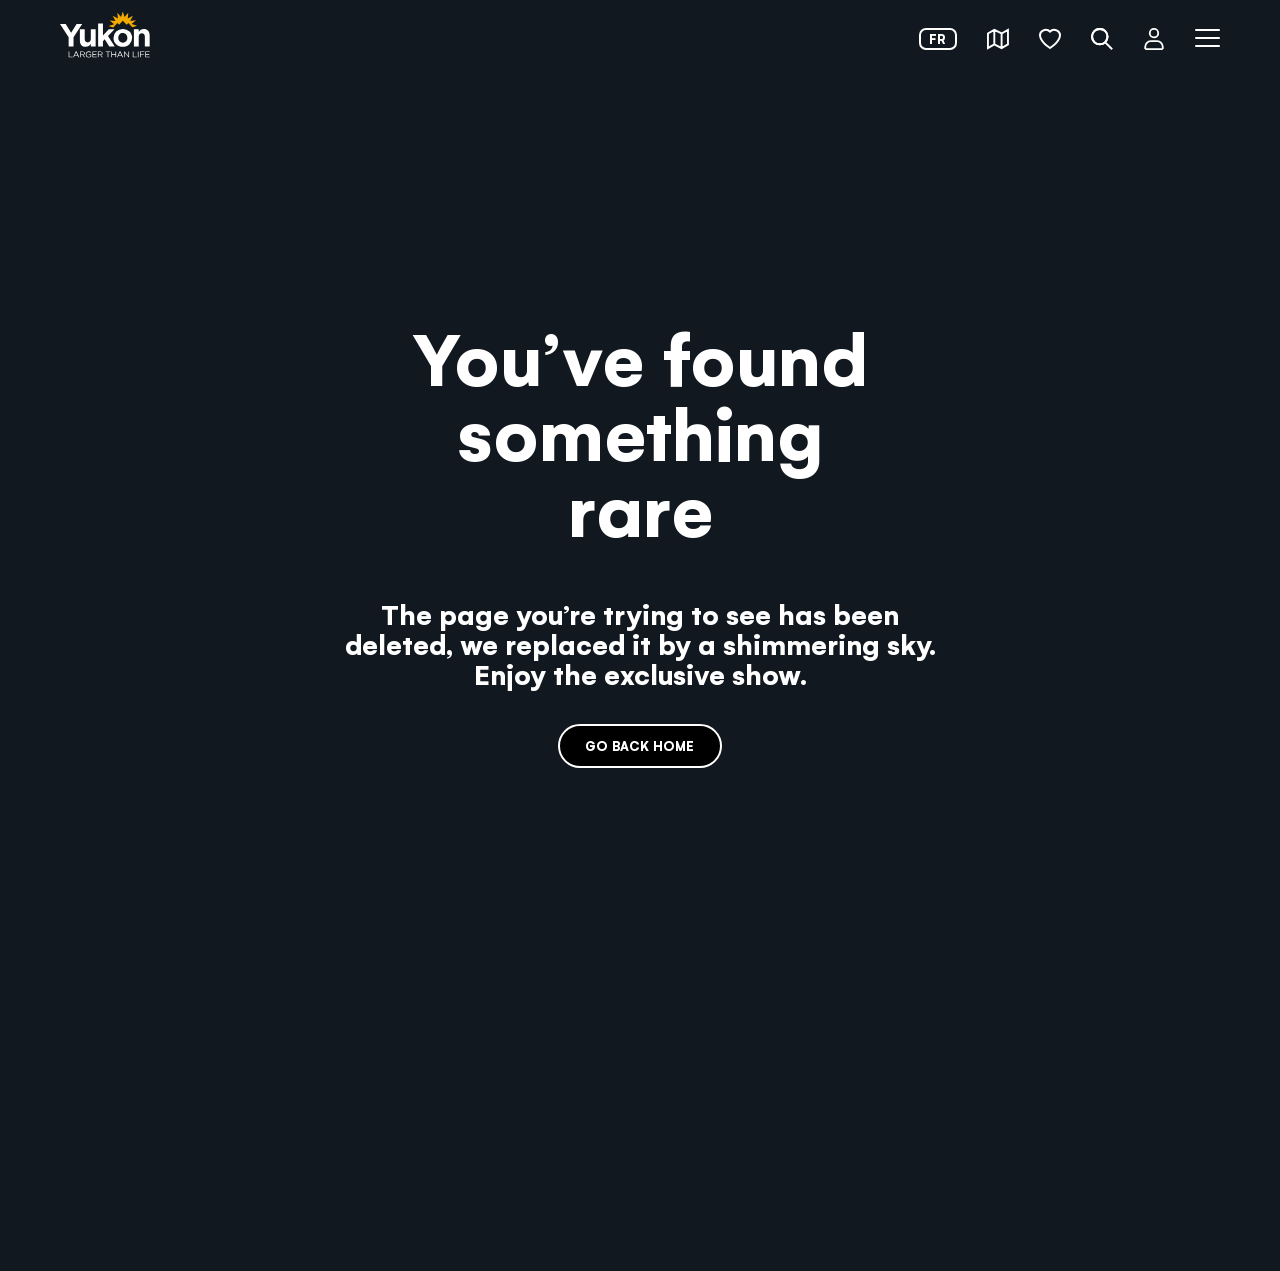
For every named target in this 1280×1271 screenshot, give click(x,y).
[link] (105, 36)
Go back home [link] (639, 745)
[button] (998, 39)
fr (937, 38)
